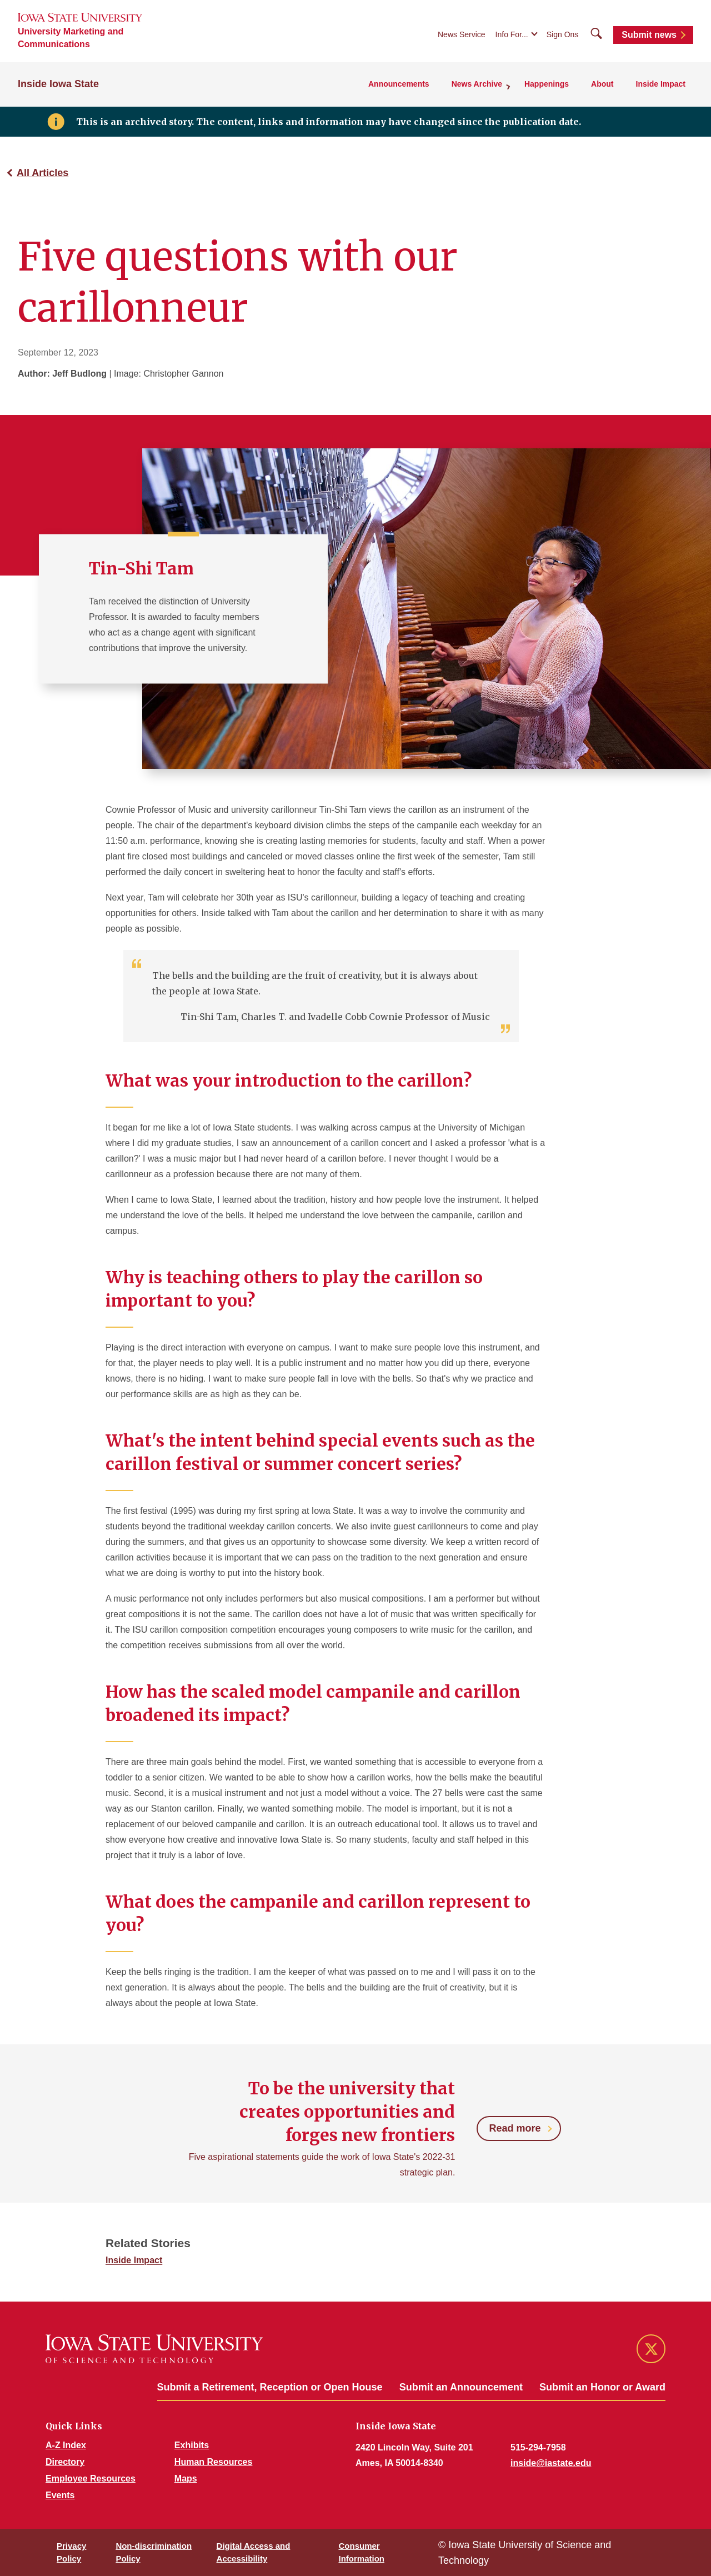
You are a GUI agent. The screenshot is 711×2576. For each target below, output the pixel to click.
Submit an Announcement (461, 2387)
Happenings (546, 83)
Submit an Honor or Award (602, 2387)
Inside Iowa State (58, 83)
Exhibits (191, 2445)
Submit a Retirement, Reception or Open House (270, 2387)
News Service (461, 34)
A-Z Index (66, 2445)
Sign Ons (563, 34)
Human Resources (213, 2462)
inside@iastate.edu (550, 2463)
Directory (65, 2462)
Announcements (398, 83)
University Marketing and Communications (70, 38)
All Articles (42, 172)
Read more (514, 2128)
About (602, 83)
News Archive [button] (477, 83)
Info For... (511, 34)
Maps (185, 2478)
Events (60, 2495)
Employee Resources (91, 2478)
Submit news (649, 34)
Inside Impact (660, 83)
